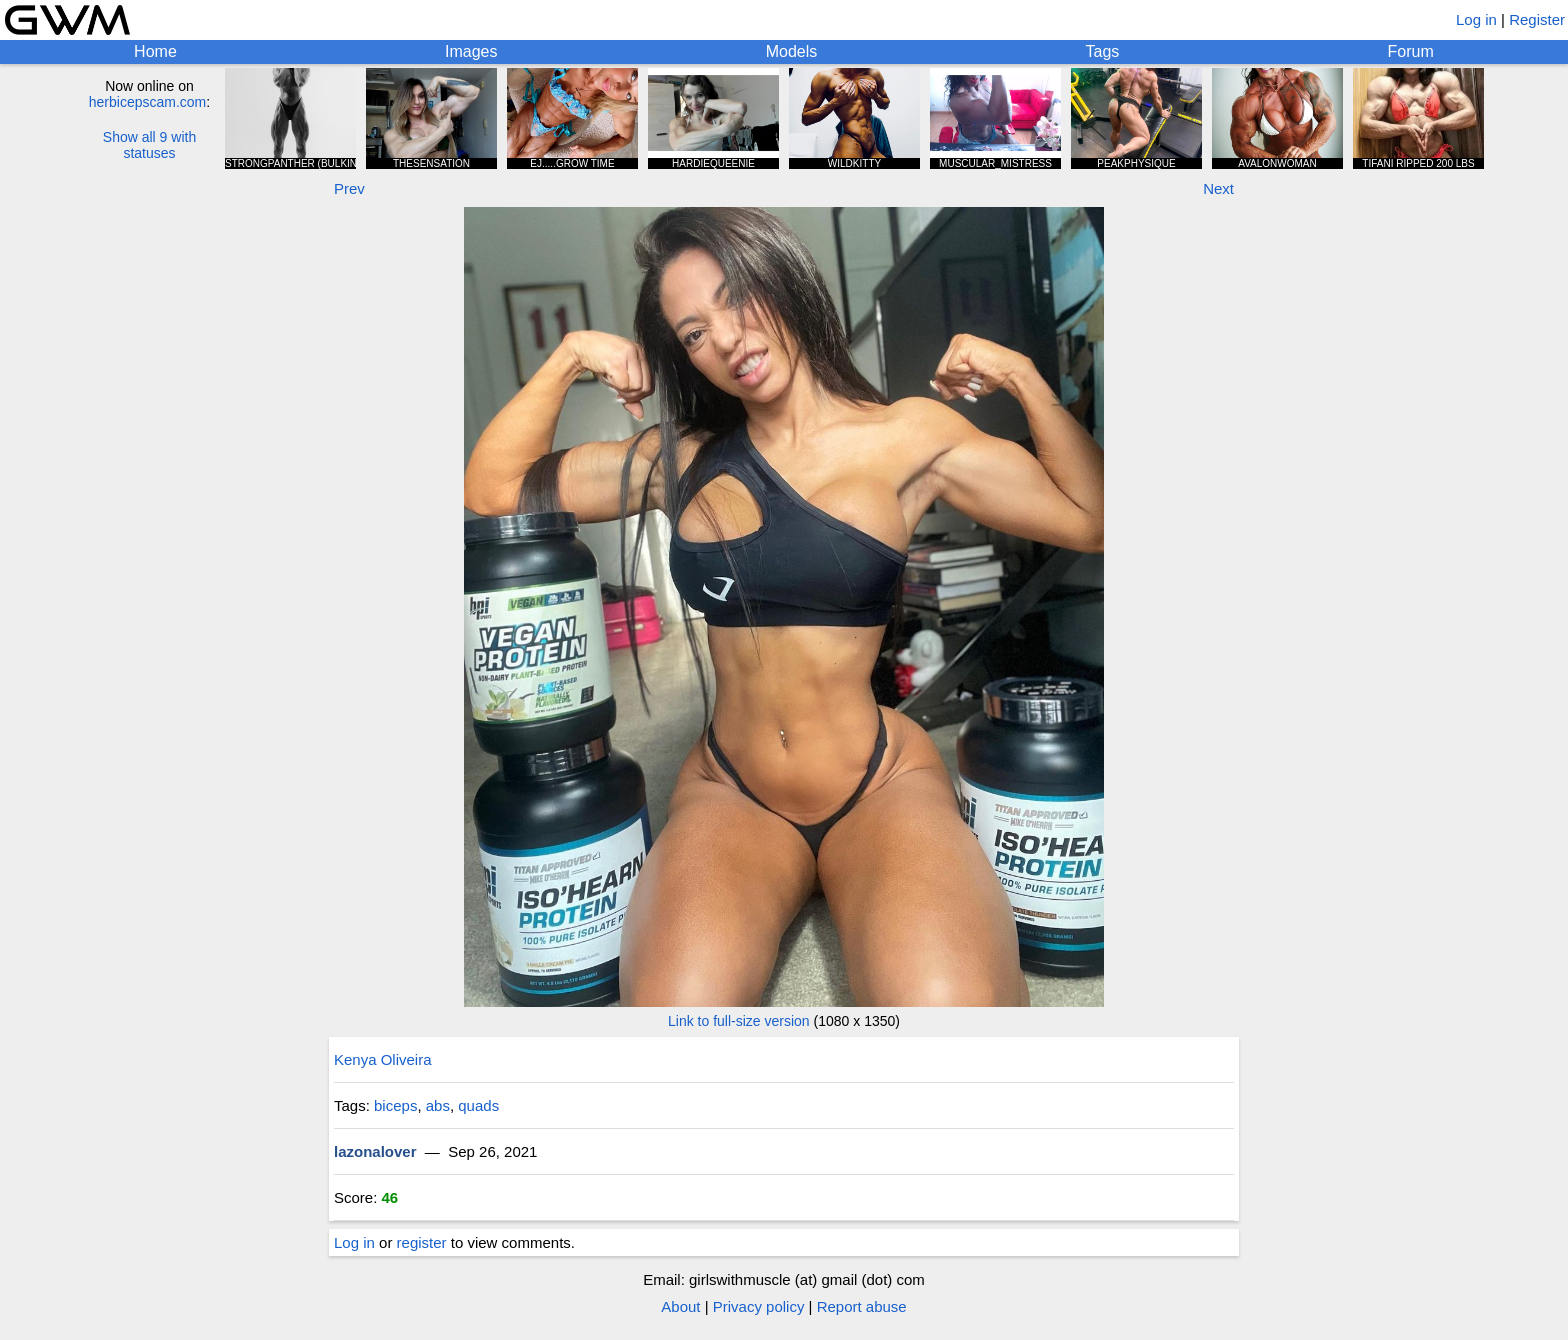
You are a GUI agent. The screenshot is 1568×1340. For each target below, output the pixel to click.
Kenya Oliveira (383, 1059)
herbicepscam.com (148, 102)
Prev (349, 188)
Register (1537, 19)
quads (478, 1105)
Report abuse (862, 1306)
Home (155, 51)
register (422, 1242)
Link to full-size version (739, 1021)
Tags (1103, 51)
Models (792, 51)
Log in (1476, 19)
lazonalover (375, 1151)
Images (471, 51)
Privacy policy (759, 1306)
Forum (1411, 51)
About (680, 1306)
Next (1218, 188)
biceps (395, 1105)
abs (438, 1105)
